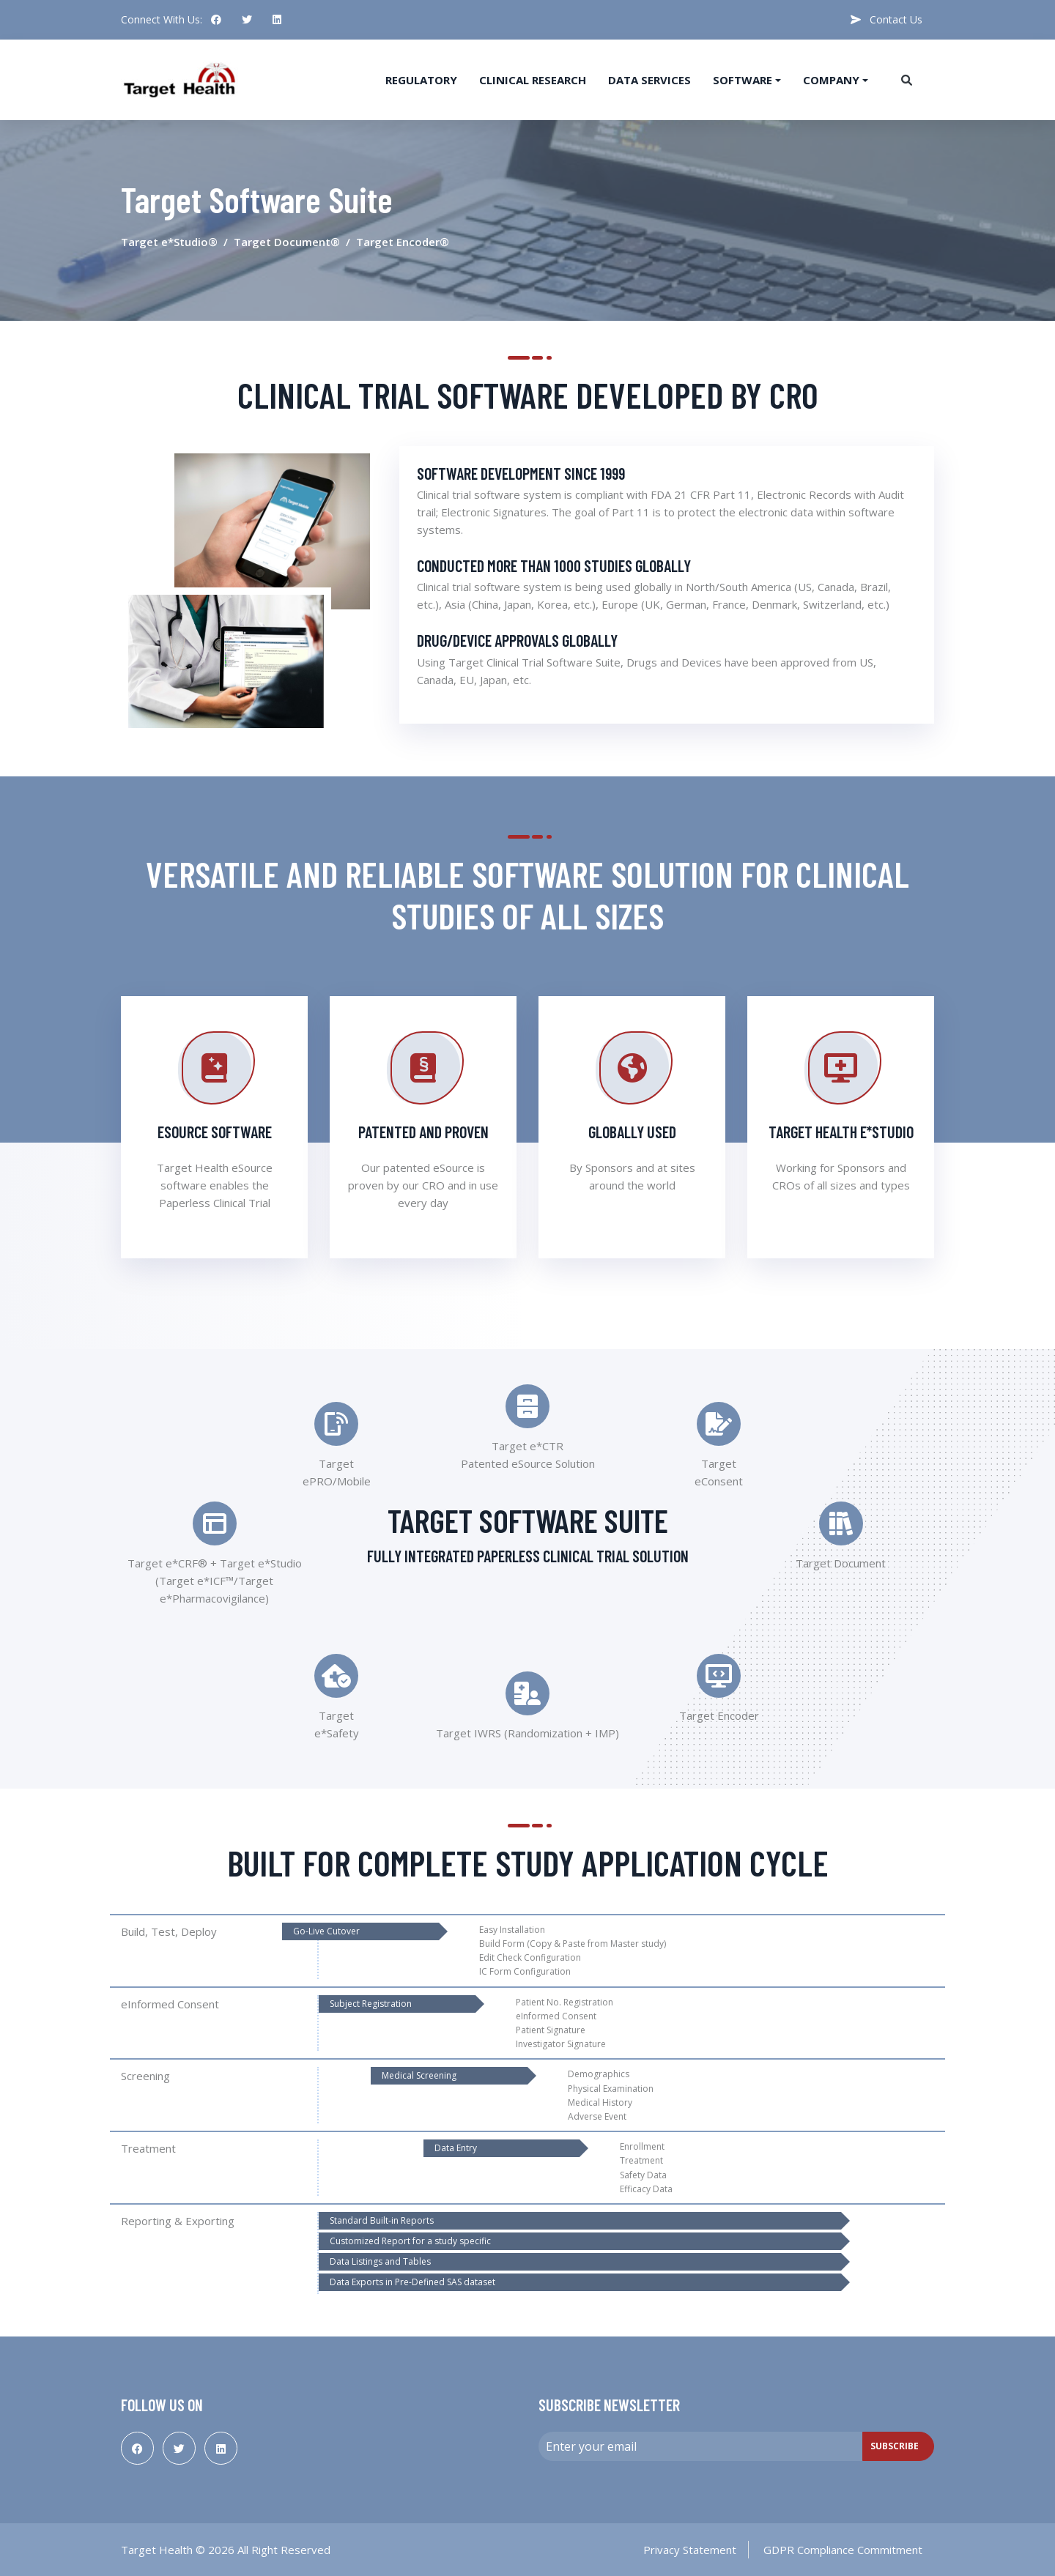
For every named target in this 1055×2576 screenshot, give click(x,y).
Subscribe (894, 2446)
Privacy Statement (689, 2549)
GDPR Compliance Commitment (842, 2549)
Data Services (649, 80)
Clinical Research (532, 80)
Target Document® (287, 241)
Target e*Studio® (169, 241)
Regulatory (421, 80)
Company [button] (831, 80)
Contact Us (886, 19)
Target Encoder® (402, 241)
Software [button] (742, 80)
